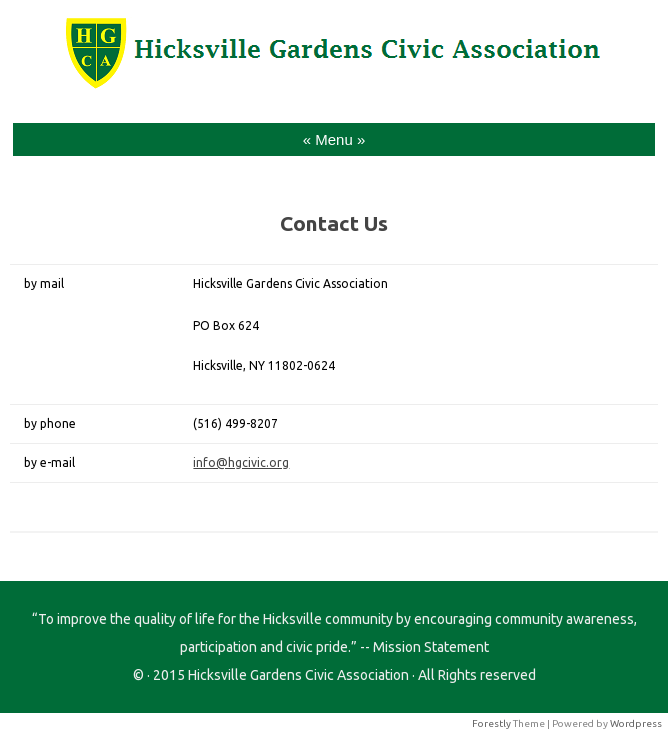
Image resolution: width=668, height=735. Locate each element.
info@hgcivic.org (241, 462)
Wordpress (636, 723)
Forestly (491, 723)
